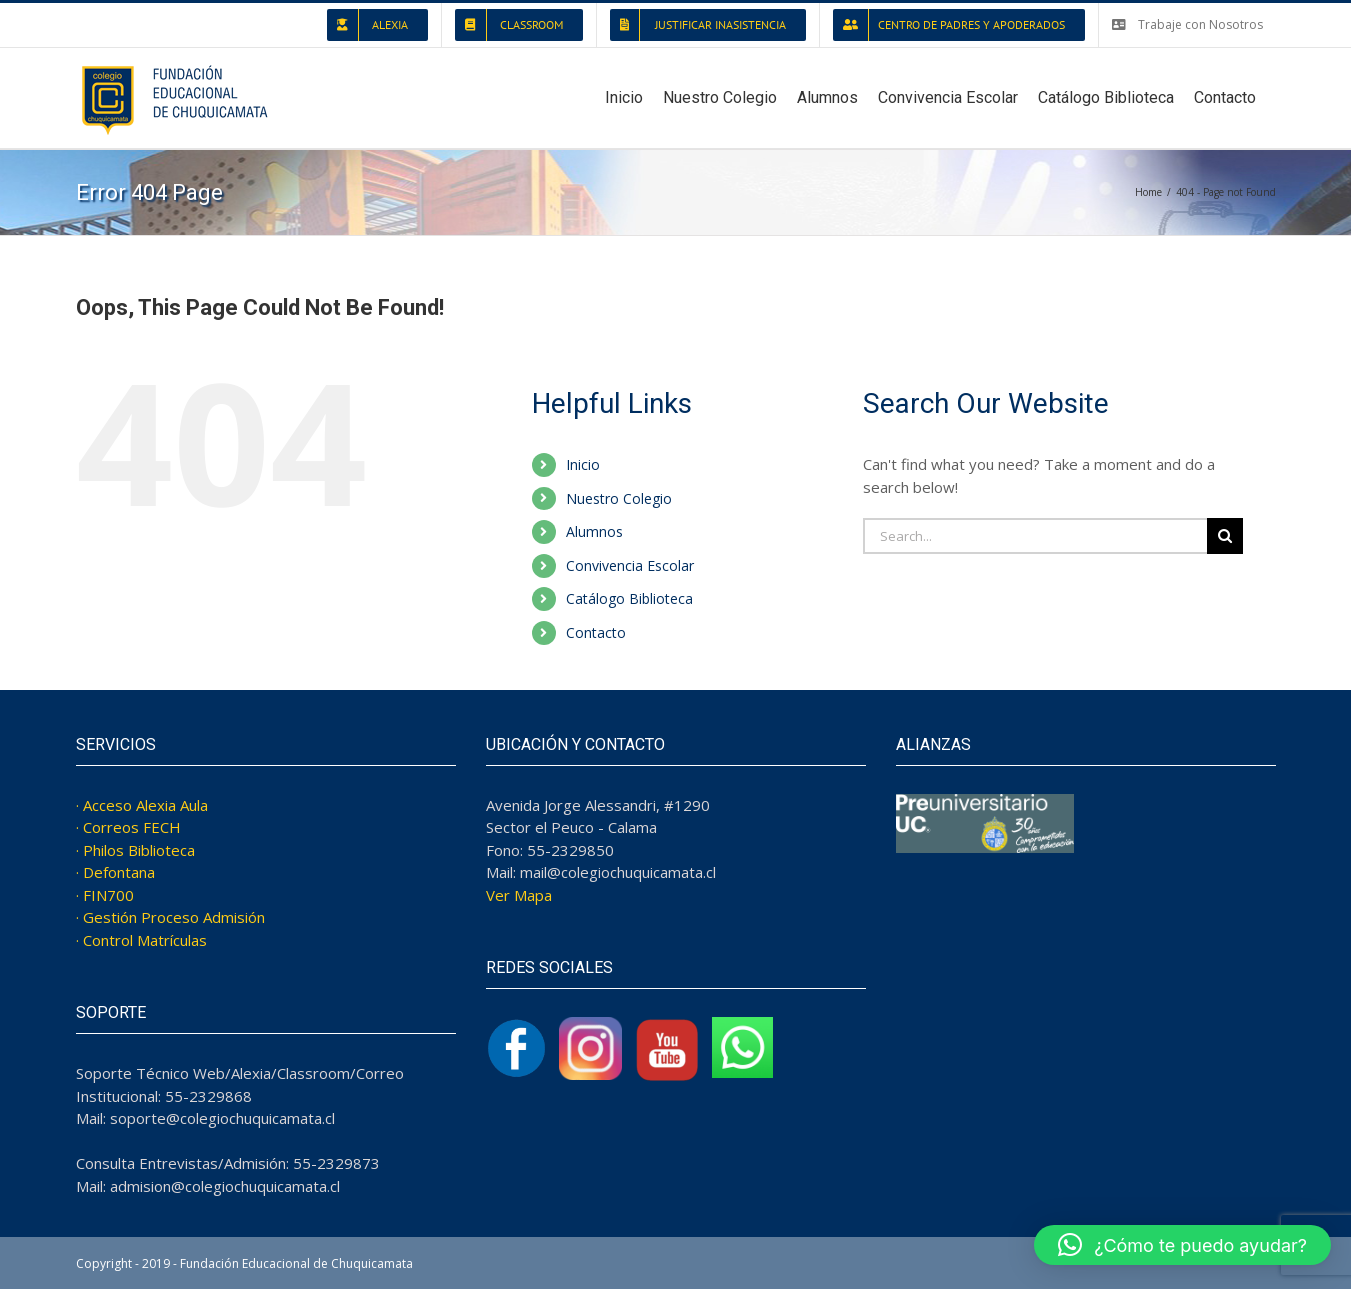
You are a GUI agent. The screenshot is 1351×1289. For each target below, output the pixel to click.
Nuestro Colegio (619, 498)
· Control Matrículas (141, 940)
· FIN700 (105, 895)
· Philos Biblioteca (135, 850)
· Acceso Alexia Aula (142, 805)
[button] (1182, 1245)
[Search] (1225, 536)
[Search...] (1035, 536)
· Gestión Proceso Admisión (170, 917)
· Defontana (115, 872)
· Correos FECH (128, 827)
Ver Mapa (519, 895)
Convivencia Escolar (630, 565)
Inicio (583, 464)
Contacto (596, 632)
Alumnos (594, 531)
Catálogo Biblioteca (629, 598)
